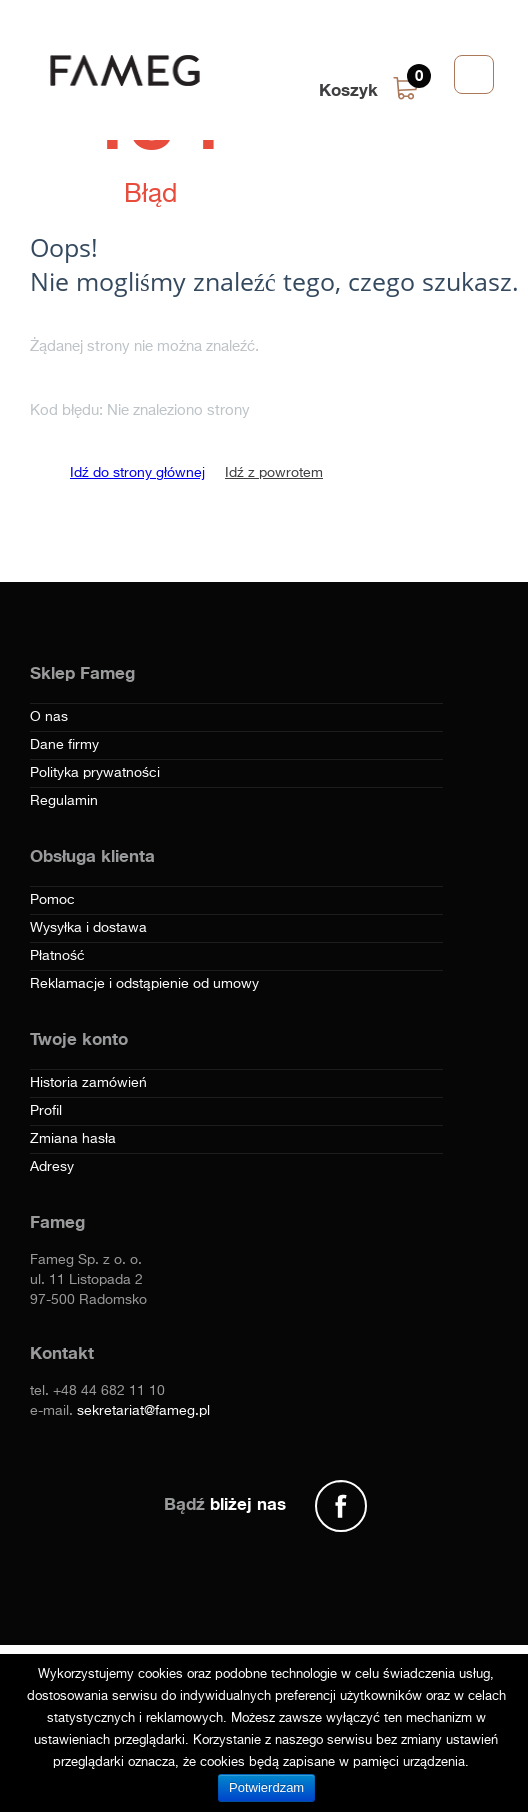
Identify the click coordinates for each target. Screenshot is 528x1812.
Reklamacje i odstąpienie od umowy (144, 984)
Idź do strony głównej (137, 473)
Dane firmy (64, 745)
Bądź (225, 1503)
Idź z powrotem (274, 473)
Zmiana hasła (73, 1139)
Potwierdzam (266, 1787)
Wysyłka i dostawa (88, 928)
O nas (49, 717)
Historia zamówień (88, 1083)
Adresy (52, 1167)
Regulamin (64, 801)
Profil (46, 1111)
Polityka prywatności (95, 773)
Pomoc (52, 900)
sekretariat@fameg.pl (143, 1411)
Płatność (57, 956)
